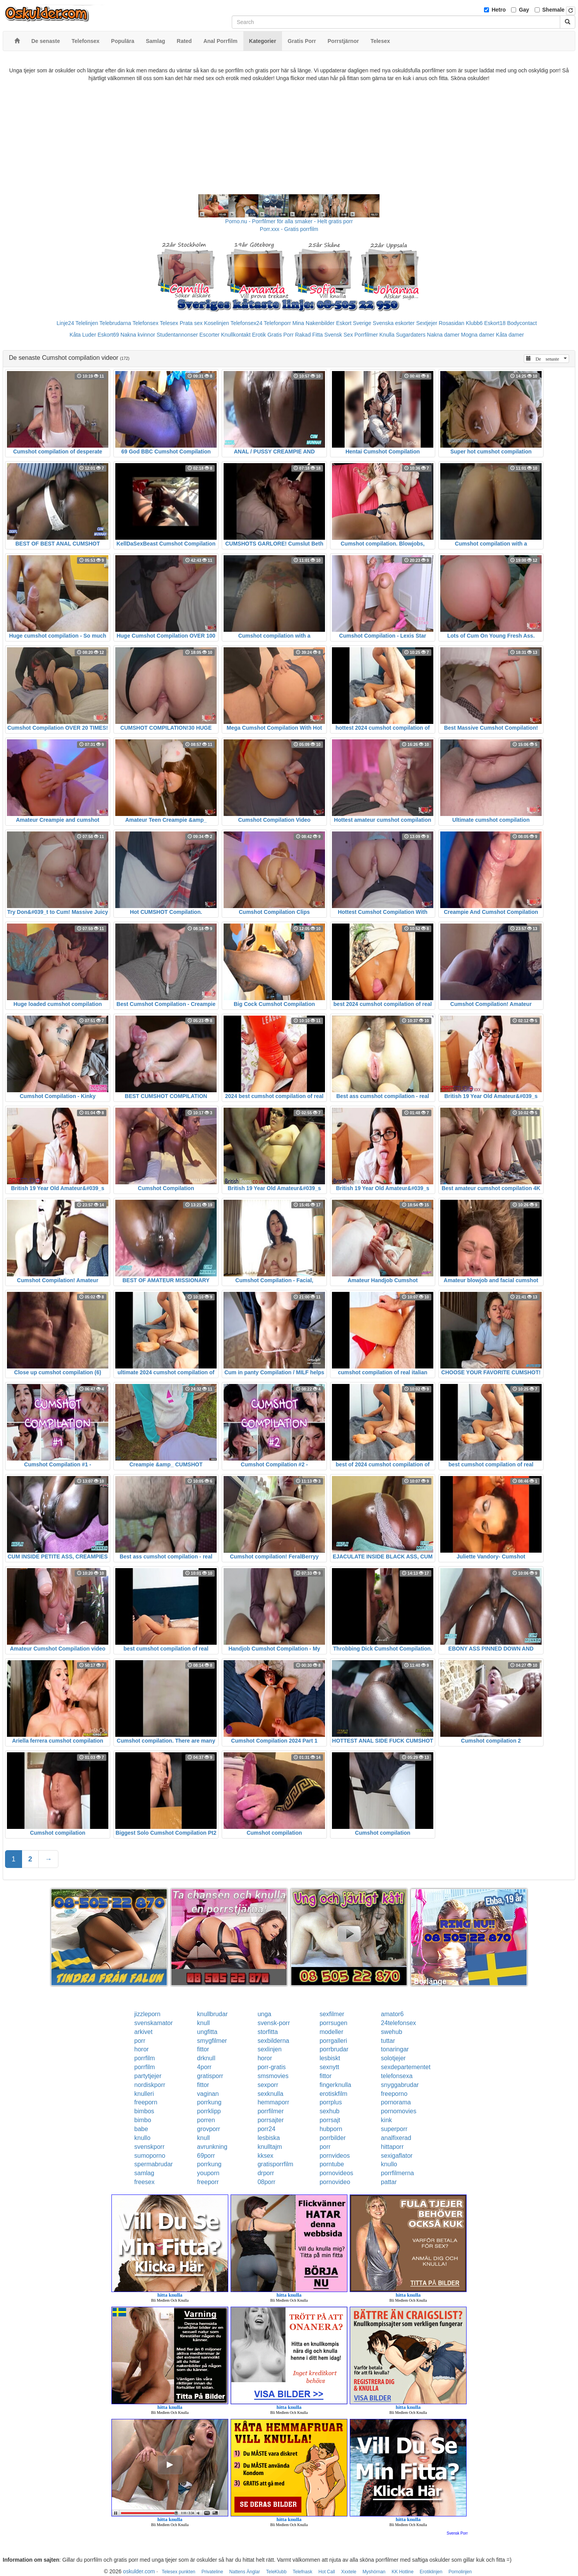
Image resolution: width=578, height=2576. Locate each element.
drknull (206, 2058)
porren (206, 2120)
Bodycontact (522, 323)
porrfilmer (271, 2111)
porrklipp (209, 2111)
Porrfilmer (366, 335)
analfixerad (396, 2138)
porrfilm (144, 2058)
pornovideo (335, 2182)
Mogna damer (477, 335)
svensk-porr (274, 2023)
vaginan (208, 2093)
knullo (142, 2138)
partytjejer (147, 2076)
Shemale (553, 10)
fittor (203, 2049)
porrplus (331, 2102)
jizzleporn (147, 2014)
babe (141, 2129)
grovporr (208, 2129)
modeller (331, 2032)
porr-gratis (272, 2067)
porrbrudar (334, 2049)
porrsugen (333, 2023)
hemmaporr (273, 2102)
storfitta (268, 2032)
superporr (394, 2129)
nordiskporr (149, 2085)
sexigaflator (397, 2155)
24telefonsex (398, 2023)
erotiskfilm (333, 2093)
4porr (204, 2067)
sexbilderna (273, 2040)
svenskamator (153, 2023)
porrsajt (330, 2120)
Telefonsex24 (247, 323)
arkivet (143, 2032)
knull (203, 2023)
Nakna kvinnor (137, 335)
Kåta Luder (83, 335)
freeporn (145, 2102)
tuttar (388, 2040)
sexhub (330, 2111)
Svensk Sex (338, 335)
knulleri (144, 2093)
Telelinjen (86, 323)
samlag (144, 2173)
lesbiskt (330, 2058)
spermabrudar (153, 2164)
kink (386, 2120)
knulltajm (270, 2146)
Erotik (259, 335)
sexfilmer (332, 2014)
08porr (266, 2182)
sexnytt (329, 2067)
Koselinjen (216, 323)
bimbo (142, 2120)
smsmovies (273, 2076)
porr (139, 2040)
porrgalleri (333, 2040)
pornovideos (336, 2173)
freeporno (394, 2093)
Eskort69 (108, 335)
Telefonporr (277, 323)
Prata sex (191, 323)
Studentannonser (177, 335)
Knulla (387, 335)
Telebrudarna (115, 323)
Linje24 (65, 323)
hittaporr (392, 2146)
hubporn (331, 2129)
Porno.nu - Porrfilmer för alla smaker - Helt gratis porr (289, 221)
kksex (266, 2155)
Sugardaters (410, 335)
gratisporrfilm (275, 2164)
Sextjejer (426, 323)
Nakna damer (443, 335)
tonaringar (395, 2049)
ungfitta (207, 2032)
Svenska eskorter (394, 323)
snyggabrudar (400, 2085)
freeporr (208, 2182)
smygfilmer (212, 2040)
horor (141, 2049)
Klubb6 (474, 323)
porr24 (266, 2129)
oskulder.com (139, 2571)
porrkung (209, 2102)
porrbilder (333, 2138)
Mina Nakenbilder (313, 323)
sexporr (268, 2085)
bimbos (144, 2111)
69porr (206, 2155)
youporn (208, 2173)
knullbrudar (212, 2014)
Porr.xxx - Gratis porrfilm (289, 229)
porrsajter (271, 2120)
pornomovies (399, 2111)
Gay (524, 10)
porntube (332, 2164)
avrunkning (212, 2146)
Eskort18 (495, 323)
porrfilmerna (397, 2173)
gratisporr (210, 2076)
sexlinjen (270, 2049)
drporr (266, 2173)
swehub (391, 2032)
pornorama (396, 2102)
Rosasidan (451, 323)
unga (265, 2014)
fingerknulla (335, 2085)
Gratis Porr (280, 335)
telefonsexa (397, 2076)
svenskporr (149, 2146)
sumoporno (149, 2155)
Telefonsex (145, 323)
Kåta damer (510, 335)
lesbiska (269, 2138)
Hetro (499, 10)
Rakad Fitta (309, 335)
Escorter (209, 335)
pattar (389, 2182)
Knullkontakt (235, 335)
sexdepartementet (406, 2067)
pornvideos (335, 2155)
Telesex (169, 323)
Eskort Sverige (353, 323)
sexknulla (271, 2093)
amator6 (392, 2014)
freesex (144, 2182)
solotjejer (393, 2058)
